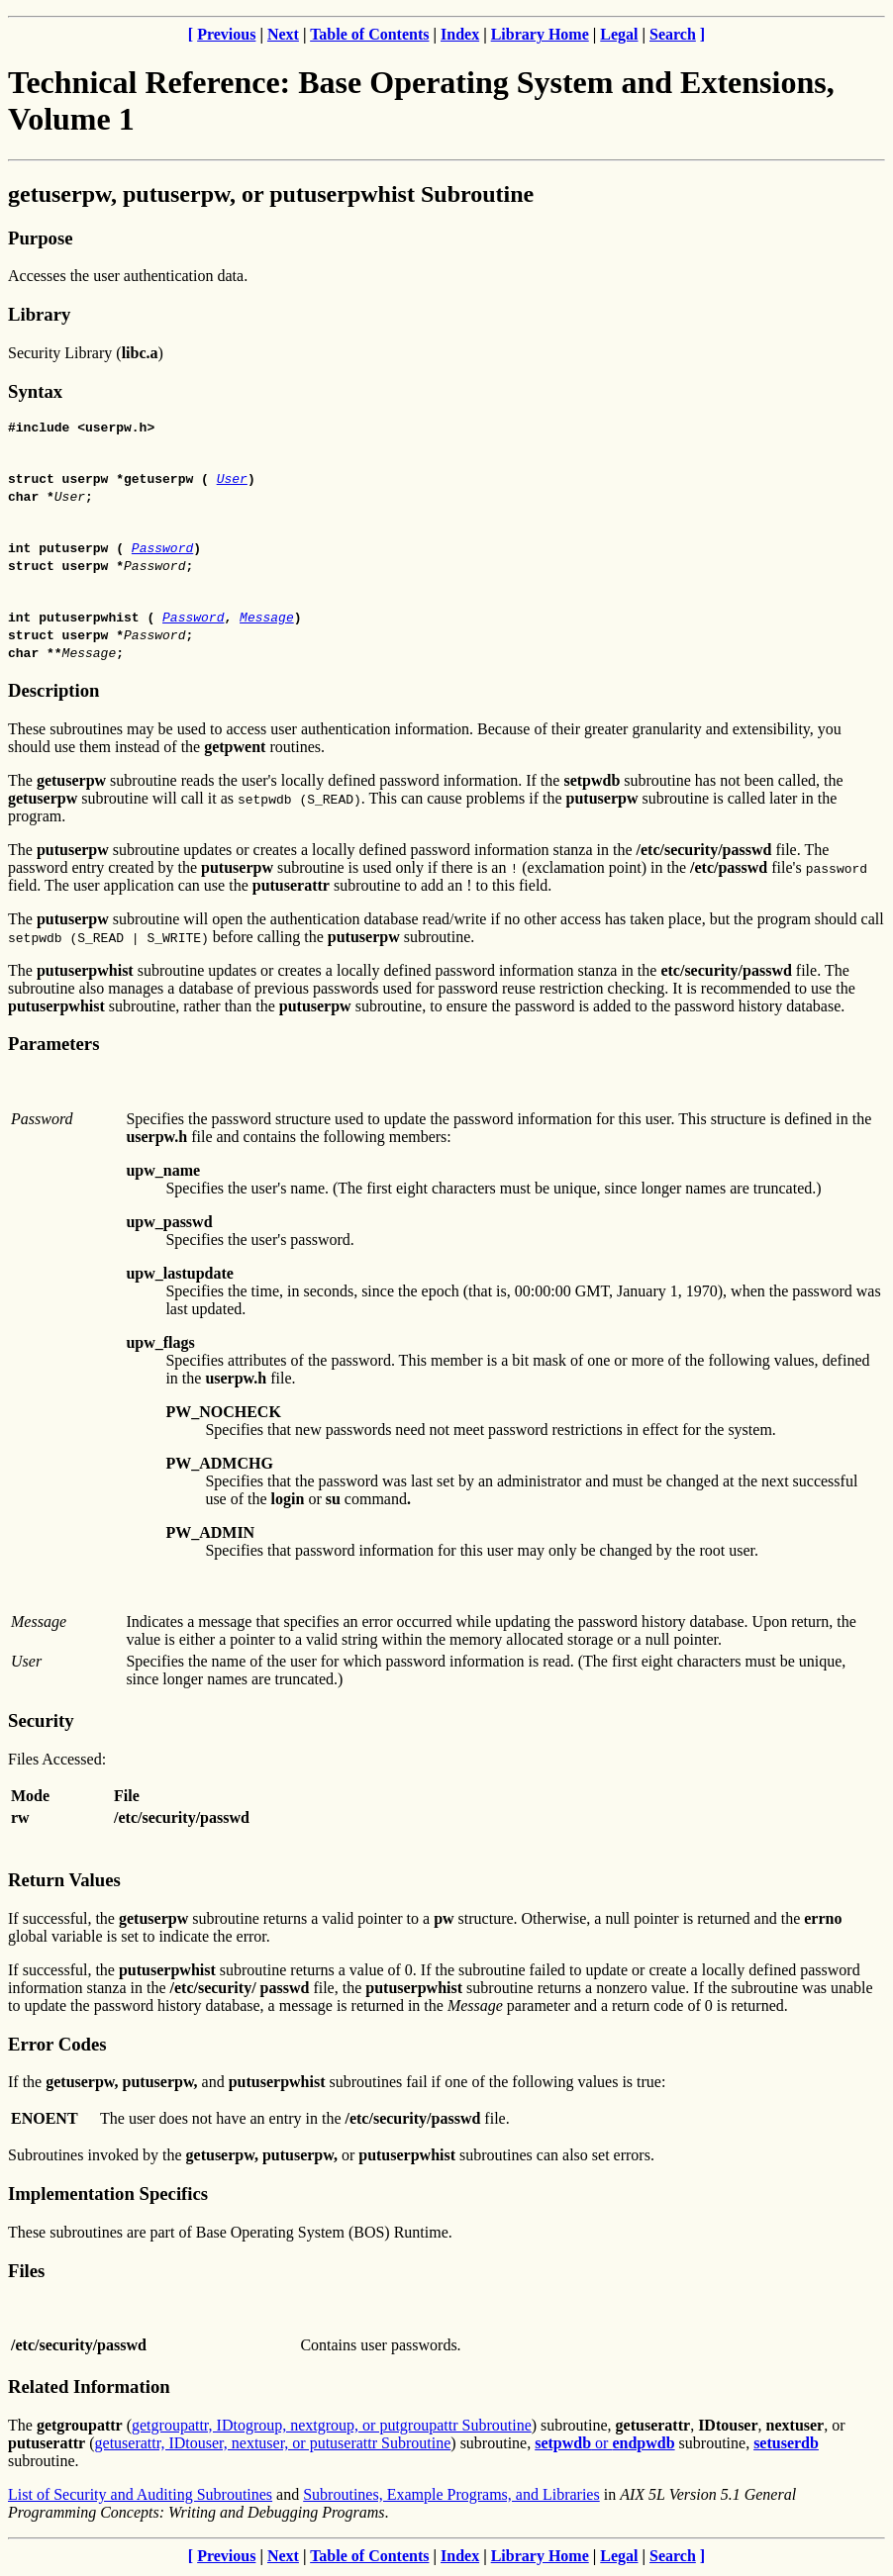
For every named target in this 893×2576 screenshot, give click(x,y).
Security (40, 1723)
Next (283, 34)
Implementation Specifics (108, 2196)
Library (39, 314)
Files (26, 2273)
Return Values (64, 1882)
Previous (226, 34)
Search (672, 34)
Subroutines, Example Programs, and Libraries (451, 2497)
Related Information (89, 2389)
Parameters (53, 1046)
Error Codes (57, 2047)
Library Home (540, 34)
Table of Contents (369, 34)
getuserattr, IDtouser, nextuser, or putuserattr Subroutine (273, 2445)
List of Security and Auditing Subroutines (140, 2497)
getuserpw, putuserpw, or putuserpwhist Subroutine (271, 194)
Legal (619, 34)
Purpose (40, 238)
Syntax (35, 391)
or (604, 2445)
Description (53, 693)
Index (460, 34)
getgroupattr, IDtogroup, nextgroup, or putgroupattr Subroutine (332, 2428)
